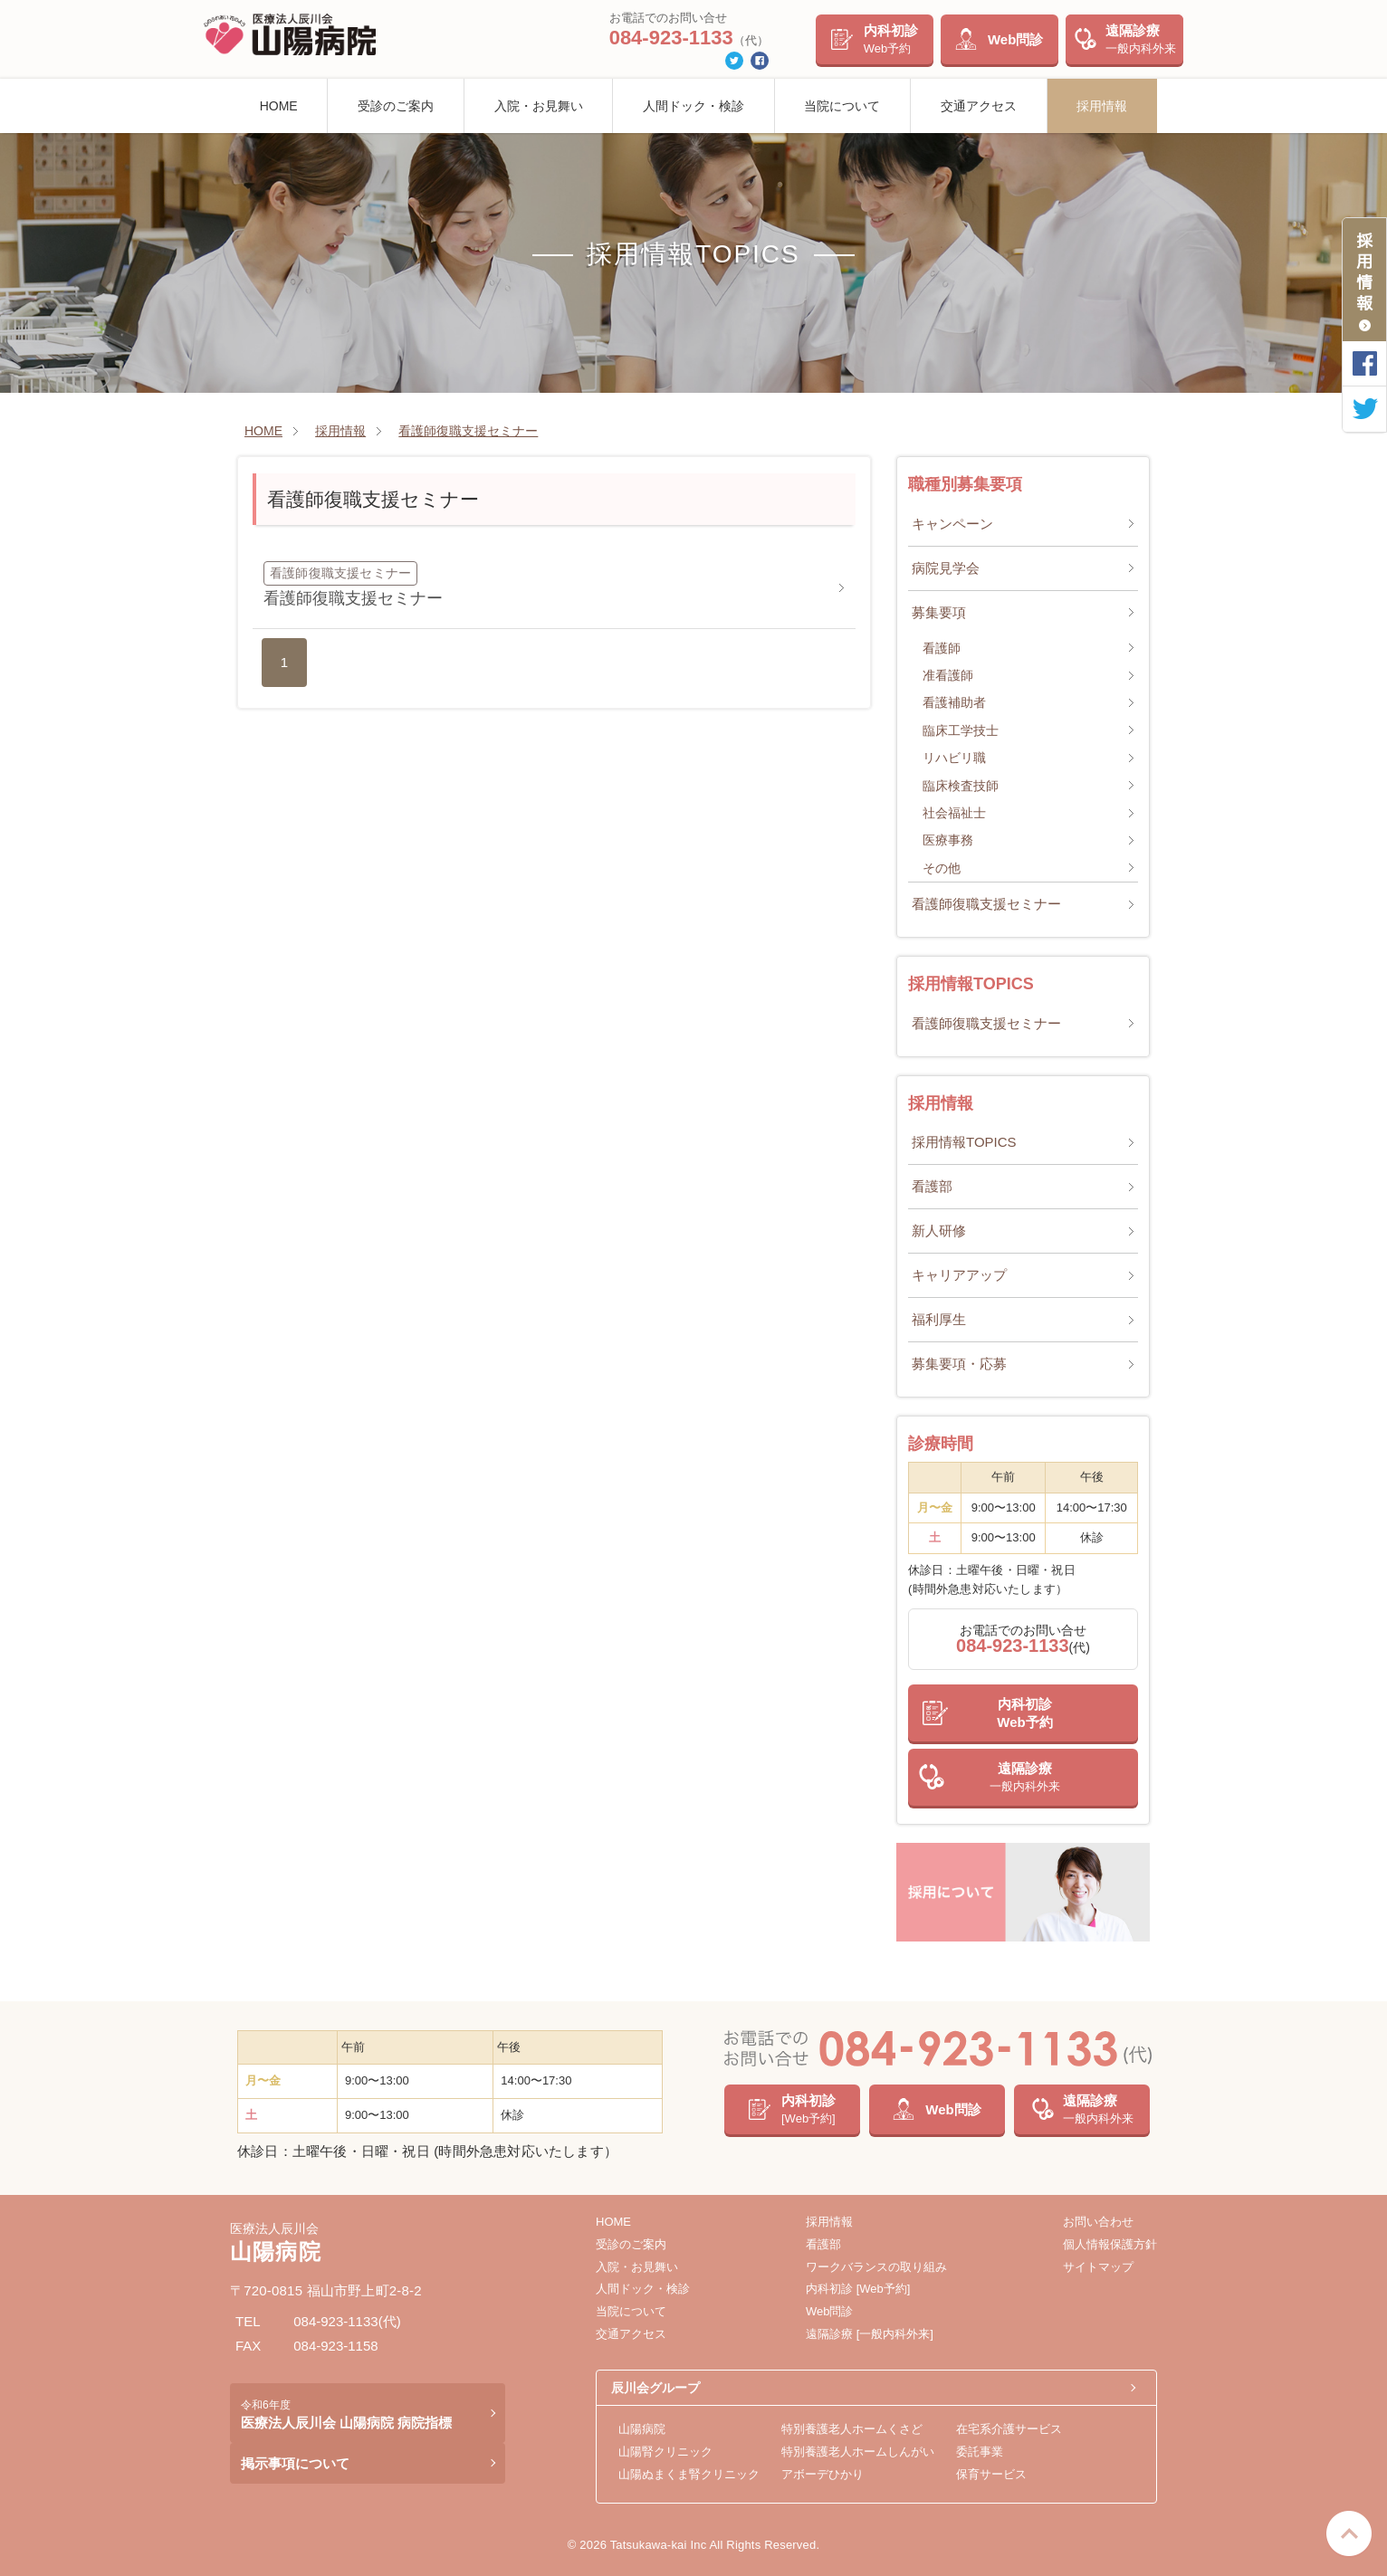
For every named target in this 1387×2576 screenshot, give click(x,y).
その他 (942, 868)
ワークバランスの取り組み (876, 2267)
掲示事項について (295, 2463)
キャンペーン (952, 523)
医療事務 (948, 840)
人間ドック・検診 (693, 106)
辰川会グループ (655, 2387)
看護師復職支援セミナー (986, 903)
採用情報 (1101, 106)
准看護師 (948, 675)
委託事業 (979, 2451)
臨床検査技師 (961, 785)
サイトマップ (1098, 2267)
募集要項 (939, 612)
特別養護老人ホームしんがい (857, 2451)
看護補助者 (954, 702)
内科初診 (891, 39)
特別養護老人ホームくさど (852, 2429)
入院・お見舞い (538, 106)
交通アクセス (979, 106)
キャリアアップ (959, 1275)
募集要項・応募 (959, 1363)
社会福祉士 (954, 813)
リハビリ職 (954, 757)
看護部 (932, 1186)
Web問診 (1015, 39)
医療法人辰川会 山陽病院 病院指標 (346, 2414)
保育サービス (991, 2474)
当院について (842, 106)
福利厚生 (939, 1319)
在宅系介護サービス (1009, 2429)
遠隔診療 (1140, 39)
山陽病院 (641, 2429)
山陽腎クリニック (665, 2451)
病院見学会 (946, 568)
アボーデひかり (822, 2474)
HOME (279, 106)
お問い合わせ (1098, 2221)
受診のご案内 (396, 106)
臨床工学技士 (961, 730)
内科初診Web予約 (1024, 1713)
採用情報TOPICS (964, 1142)
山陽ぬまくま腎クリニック (689, 2474)
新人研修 (939, 1230)
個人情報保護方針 (1110, 2244)
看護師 (942, 648)
